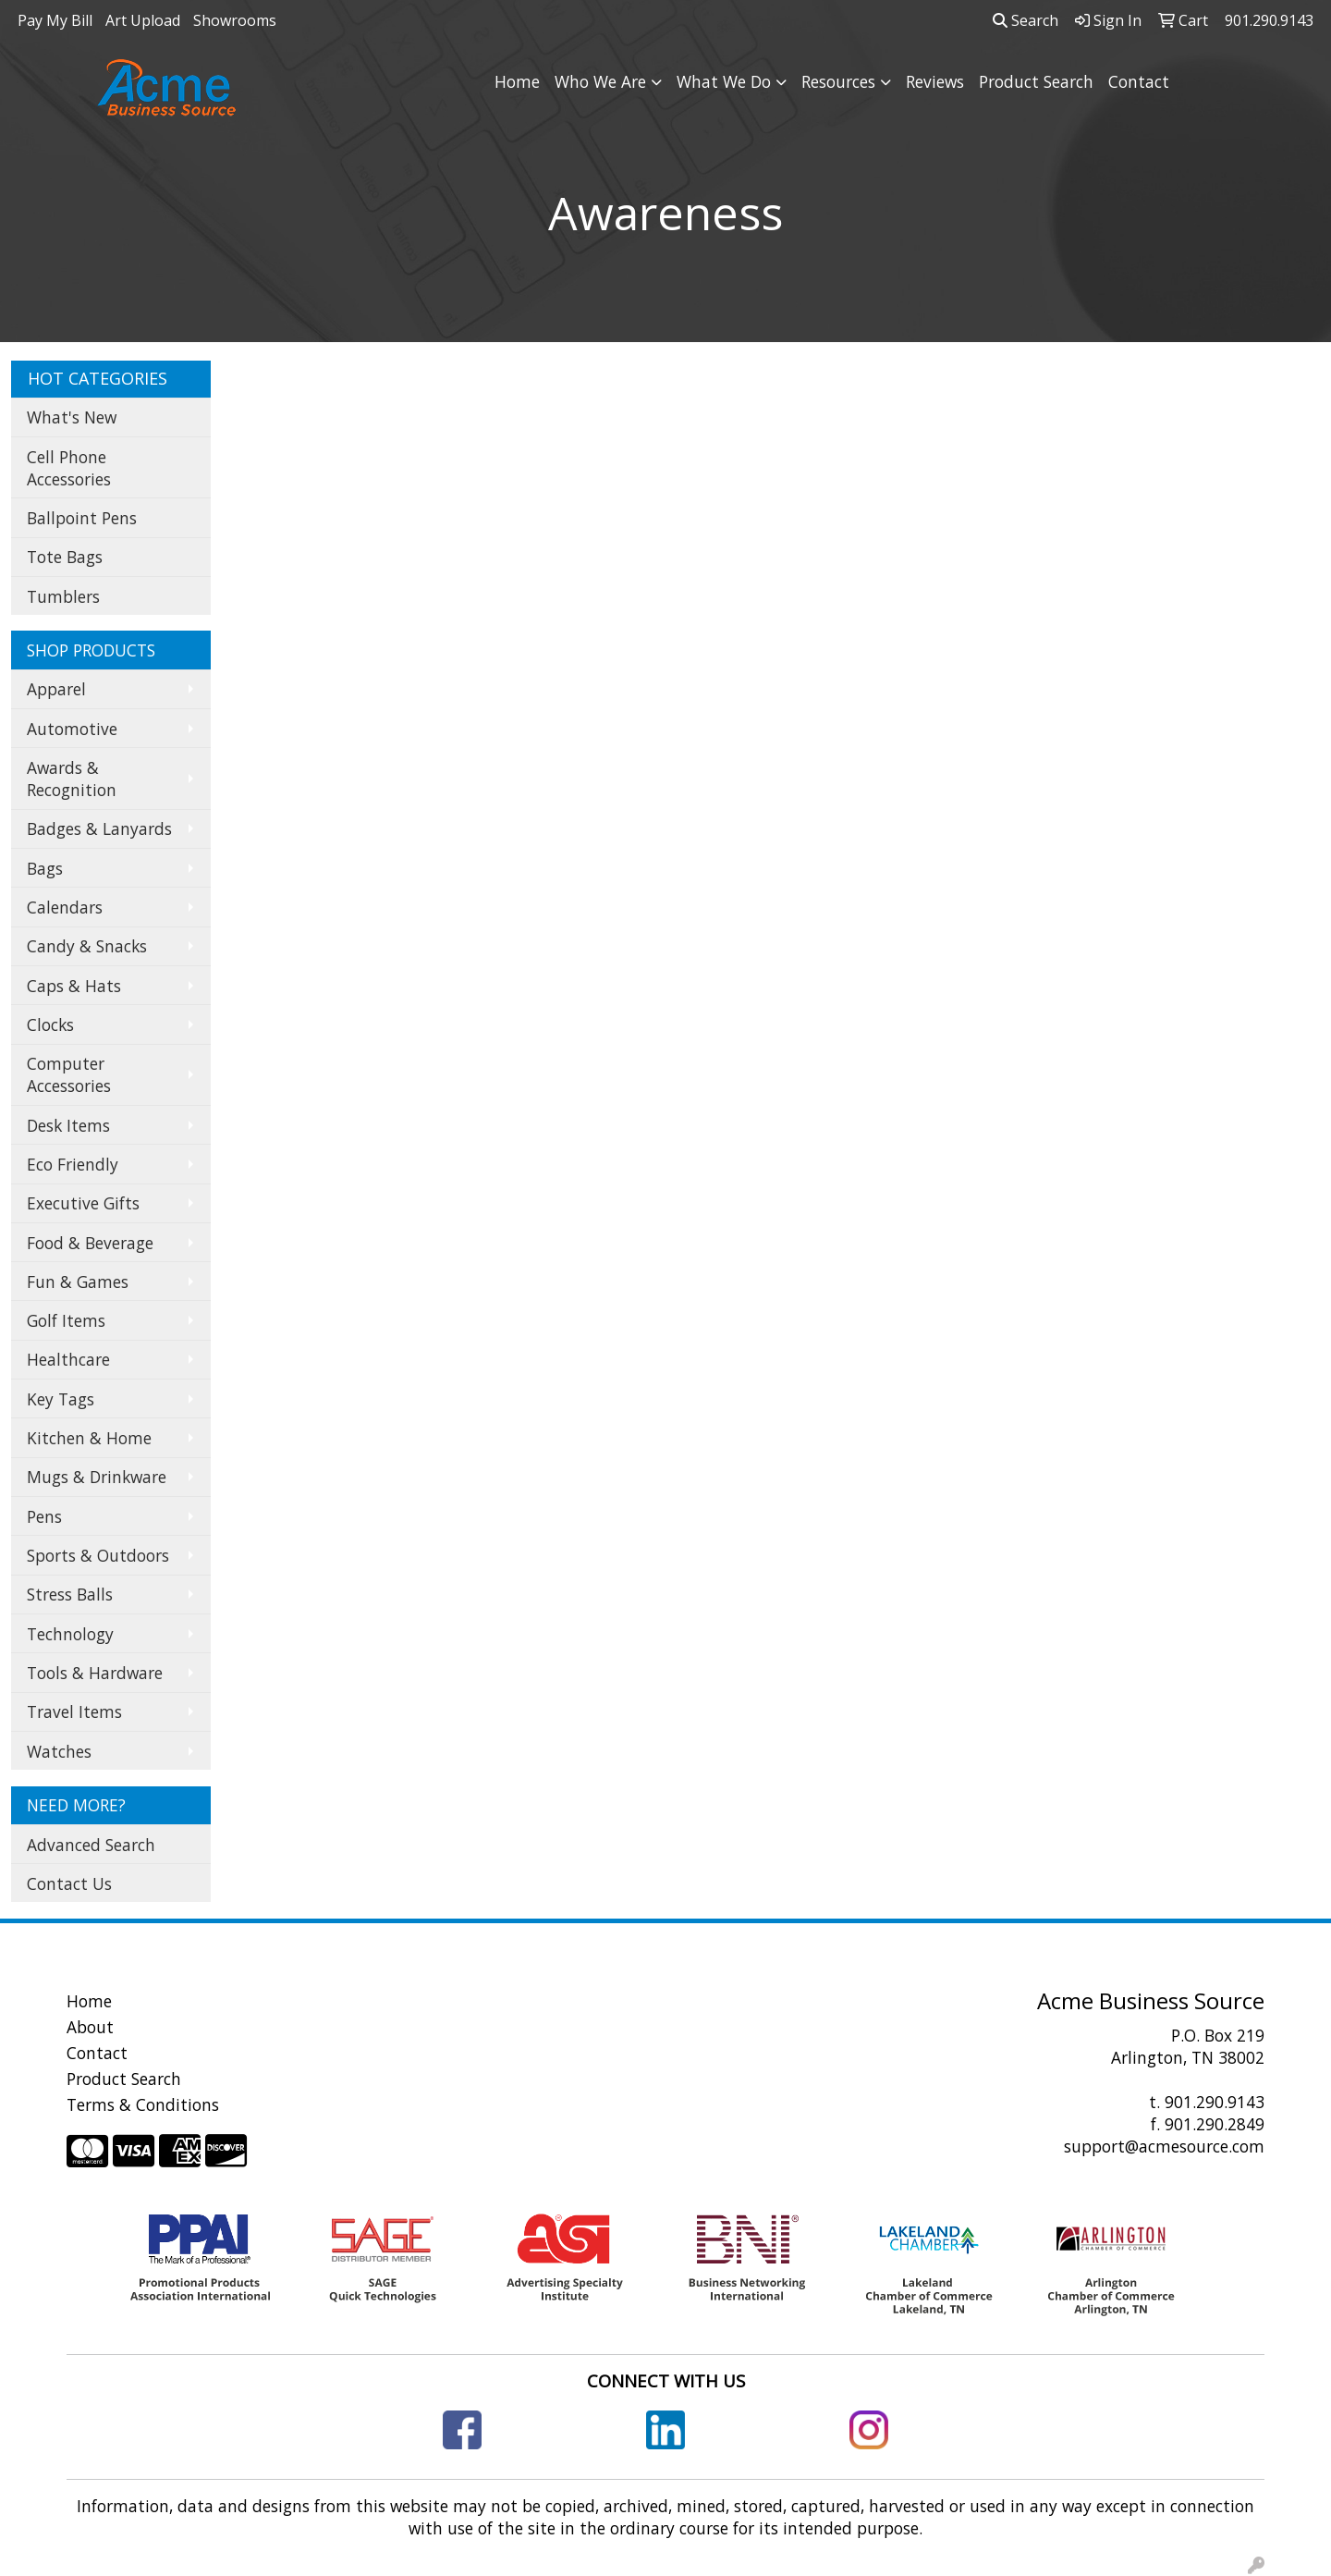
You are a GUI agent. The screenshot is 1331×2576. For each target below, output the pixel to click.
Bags (45, 868)
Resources (838, 81)
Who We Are (600, 81)
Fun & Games (77, 1281)
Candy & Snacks (87, 946)
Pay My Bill (55, 20)
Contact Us (69, 1883)
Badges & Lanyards (99, 828)
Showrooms (234, 20)
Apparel (56, 689)
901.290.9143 (1214, 2102)
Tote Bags (65, 557)
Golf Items (66, 1320)
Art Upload (142, 20)
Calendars (65, 907)
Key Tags (60, 1399)
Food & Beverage (90, 1243)
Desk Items (68, 1125)
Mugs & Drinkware (96, 1477)
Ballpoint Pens (82, 518)
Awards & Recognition (71, 778)
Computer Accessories (69, 1074)
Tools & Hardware (95, 1673)
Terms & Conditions (143, 2104)
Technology (70, 1634)
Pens (44, 1516)
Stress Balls (70, 1594)
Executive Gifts (83, 1203)
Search (1025, 20)
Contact (1138, 81)
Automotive (72, 729)
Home (517, 81)
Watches (59, 1751)
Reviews (935, 81)
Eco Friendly (72, 1164)
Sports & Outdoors (98, 1555)
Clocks (50, 1024)
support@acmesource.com (1164, 2146)
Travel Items (74, 1711)
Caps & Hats (74, 986)
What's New (71, 417)
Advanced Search (91, 1845)
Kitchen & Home (89, 1438)
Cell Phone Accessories (69, 468)
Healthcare (68, 1359)
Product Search (1036, 81)
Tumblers (63, 596)
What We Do (724, 81)
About (90, 2027)
